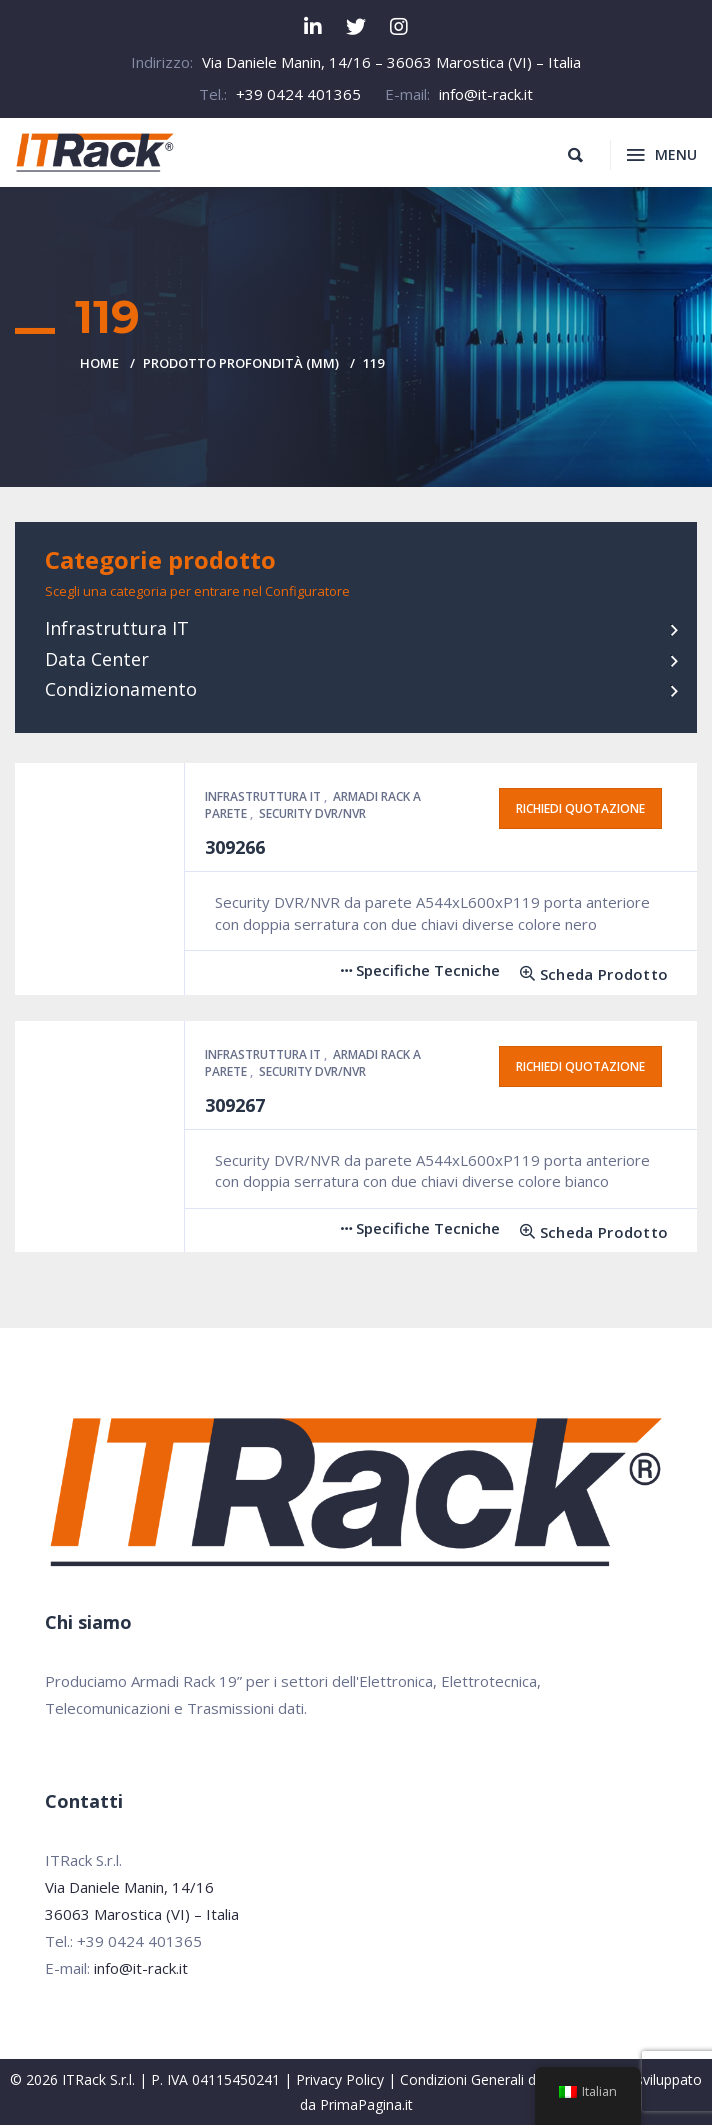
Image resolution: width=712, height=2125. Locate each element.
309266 (235, 847)
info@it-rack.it (486, 94)
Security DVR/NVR (312, 813)
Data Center (97, 659)
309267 (235, 1105)
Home (99, 363)
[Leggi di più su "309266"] (586, 974)
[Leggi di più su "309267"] (586, 1232)
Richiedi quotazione (580, 808)
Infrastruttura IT (117, 628)
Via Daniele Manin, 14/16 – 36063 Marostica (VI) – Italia (391, 62)
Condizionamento (121, 689)
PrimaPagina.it (366, 2104)
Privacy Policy (340, 2079)
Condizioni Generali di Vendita (495, 2079)
